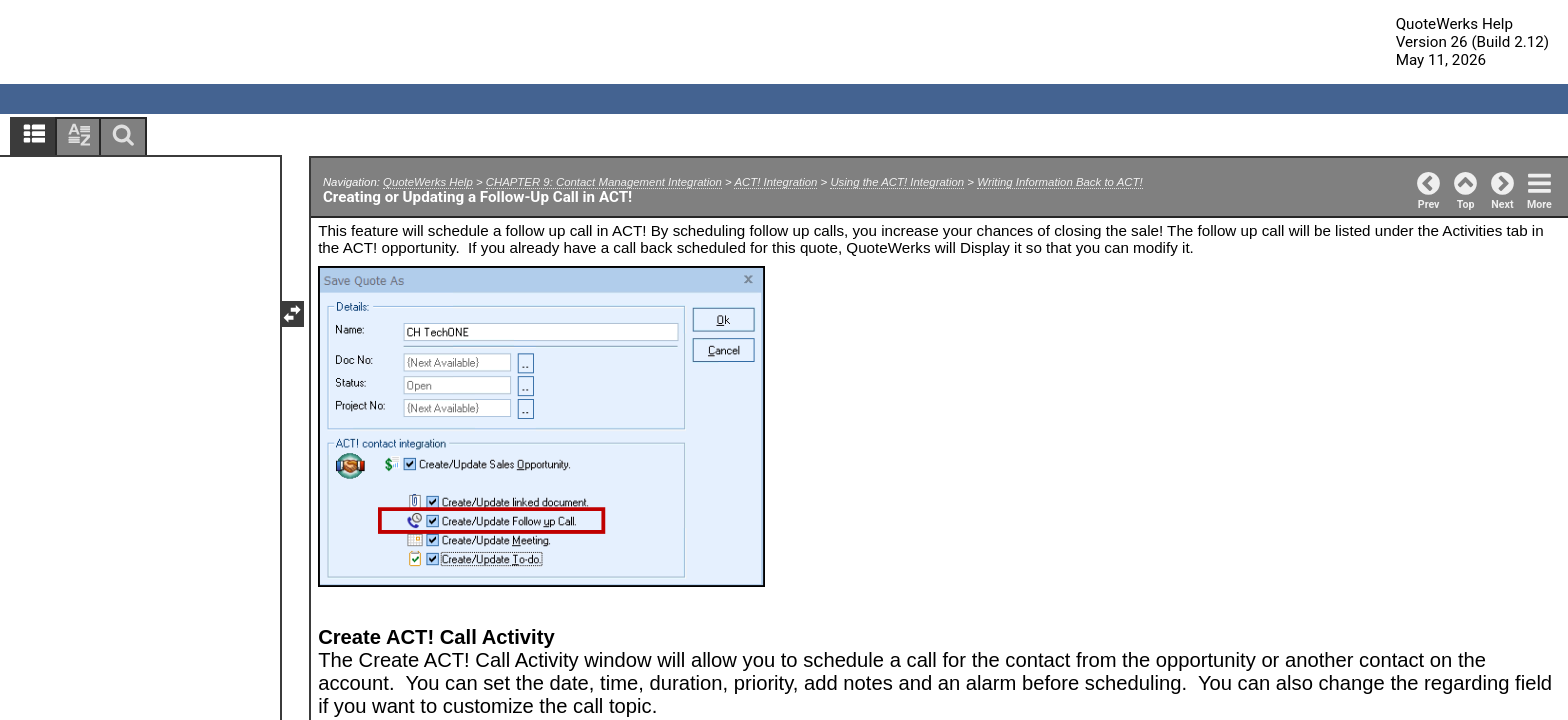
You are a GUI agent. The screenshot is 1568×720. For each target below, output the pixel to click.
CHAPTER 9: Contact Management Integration (604, 182)
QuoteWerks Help (428, 182)
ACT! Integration (775, 182)
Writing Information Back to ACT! (1059, 182)
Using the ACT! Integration (897, 182)
